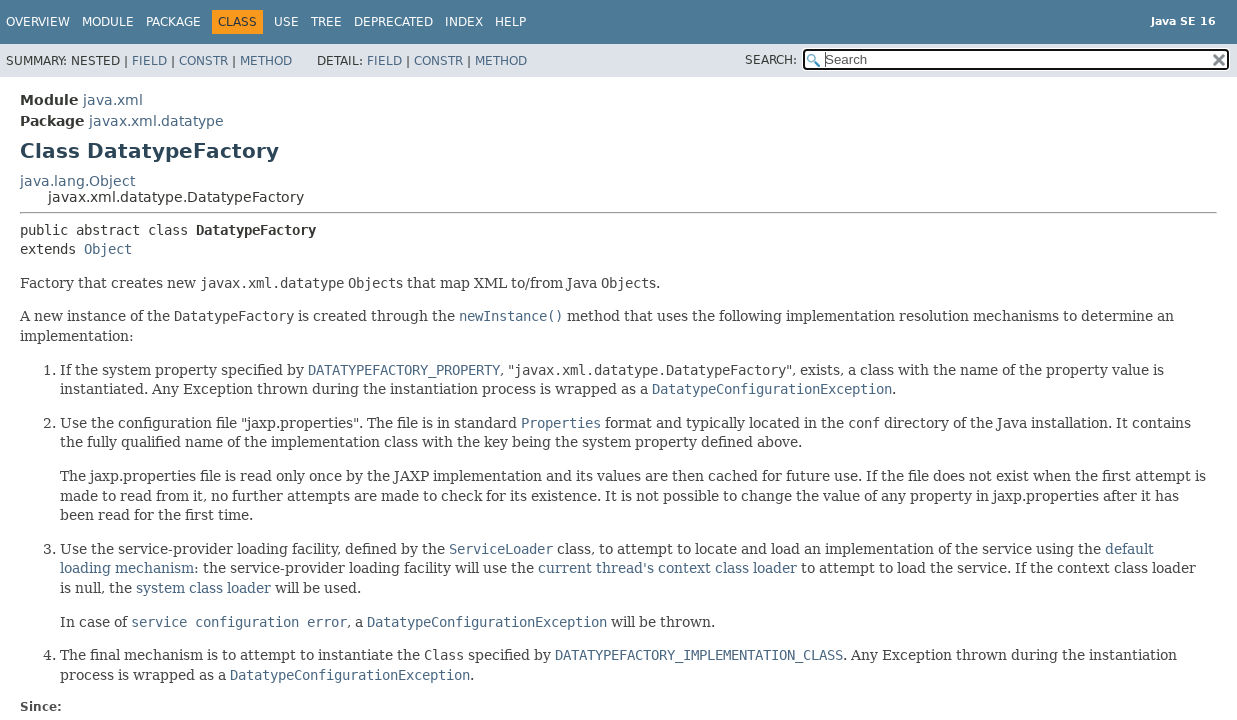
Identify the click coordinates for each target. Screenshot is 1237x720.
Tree (326, 22)
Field (149, 61)
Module (108, 22)
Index (464, 22)
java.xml (113, 100)
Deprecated (393, 22)
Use (286, 22)
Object (108, 249)
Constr (203, 61)
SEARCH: (771, 60)
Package (173, 22)
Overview (38, 22)
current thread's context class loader (667, 568)
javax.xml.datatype (156, 121)
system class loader (203, 588)
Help (510, 22)
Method (266, 61)
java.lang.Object (77, 181)
